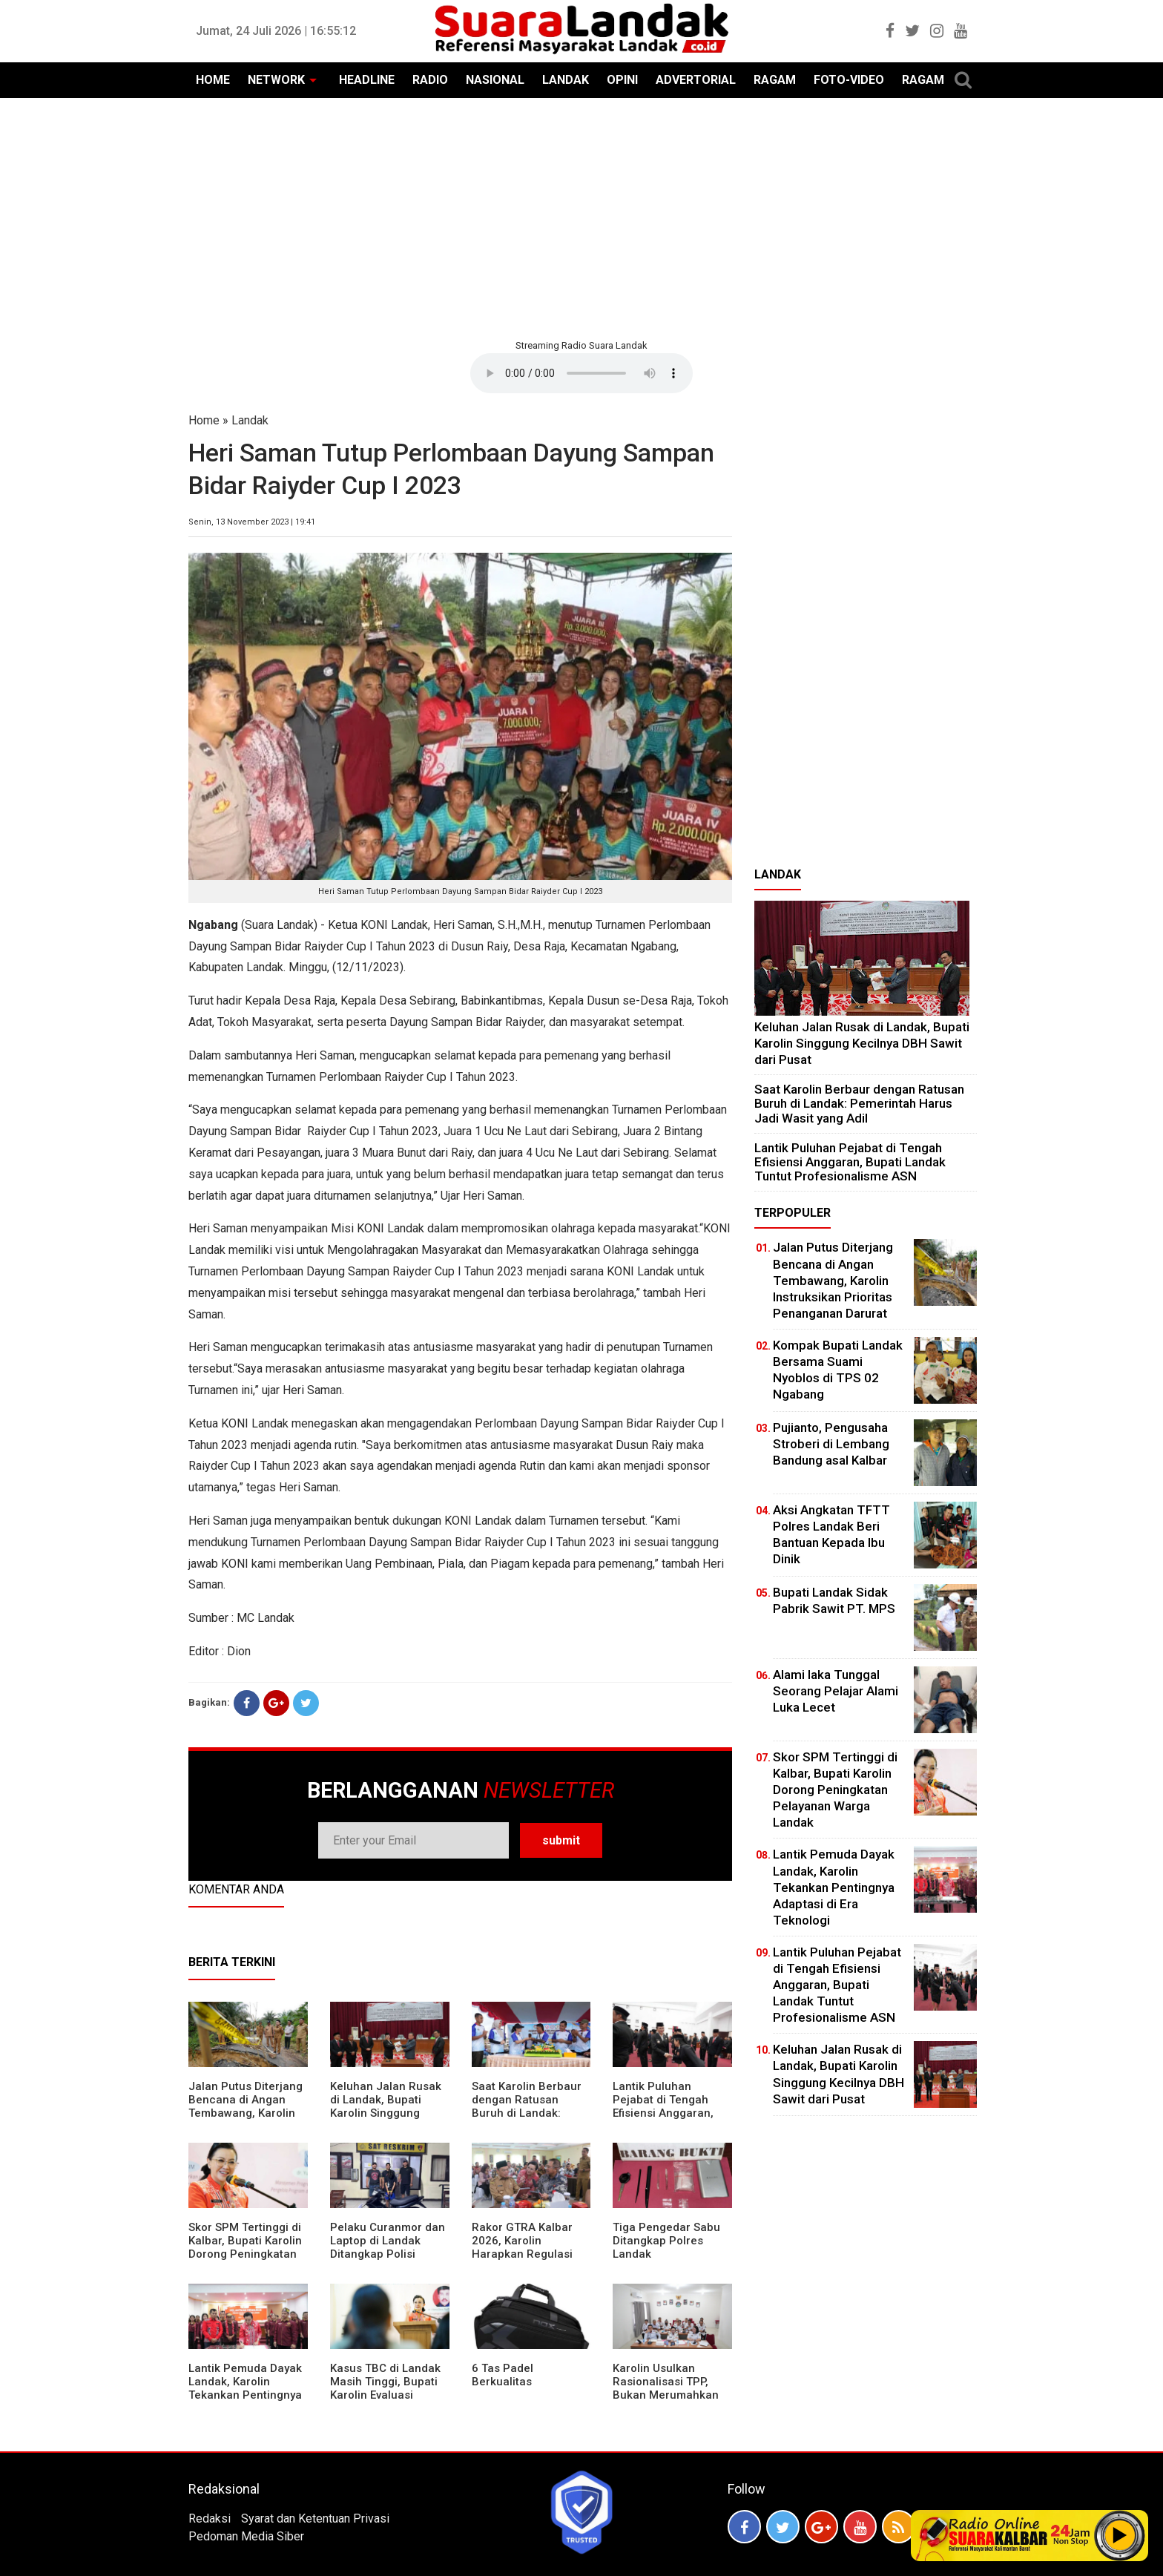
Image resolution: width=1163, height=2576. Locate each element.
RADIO (430, 80)
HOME (213, 80)
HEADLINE (367, 80)
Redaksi (209, 2518)
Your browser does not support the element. (581, 373)
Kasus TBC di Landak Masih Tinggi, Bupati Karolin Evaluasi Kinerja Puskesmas (385, 2388)
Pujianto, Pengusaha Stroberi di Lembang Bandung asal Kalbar (831, 1444)
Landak (249, 420)
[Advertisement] (581, 217)
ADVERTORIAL (696, 80)
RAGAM (775, 80)
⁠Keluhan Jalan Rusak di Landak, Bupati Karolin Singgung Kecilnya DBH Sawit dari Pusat (385, 2113)
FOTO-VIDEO (849, 80)
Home (204, 420)
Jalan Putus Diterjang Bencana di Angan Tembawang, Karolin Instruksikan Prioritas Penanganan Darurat (245, 2113)
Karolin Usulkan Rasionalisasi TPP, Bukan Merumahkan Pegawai (666, 2388)
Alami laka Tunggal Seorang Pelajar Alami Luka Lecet (835, 1691)
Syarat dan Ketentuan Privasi (315, 2518)
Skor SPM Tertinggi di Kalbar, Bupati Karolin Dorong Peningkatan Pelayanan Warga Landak (245, 2254)
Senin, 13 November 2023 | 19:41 (251, 522)
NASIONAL (495, 80)
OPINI (622, 80)
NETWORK (276, 80)
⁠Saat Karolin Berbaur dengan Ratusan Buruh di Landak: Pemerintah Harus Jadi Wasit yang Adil (527, 2113)
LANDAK (565, 80)
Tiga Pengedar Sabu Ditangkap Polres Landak (666, 2241)
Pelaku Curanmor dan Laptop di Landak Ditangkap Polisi (387, 2241)
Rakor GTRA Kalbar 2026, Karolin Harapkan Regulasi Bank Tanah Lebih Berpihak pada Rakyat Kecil (529, 2261)
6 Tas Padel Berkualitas (502, 2375)
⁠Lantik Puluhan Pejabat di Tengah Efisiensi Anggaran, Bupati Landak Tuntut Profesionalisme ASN (669, 2113)
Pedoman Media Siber (246, 2536)
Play (1120, 2535)
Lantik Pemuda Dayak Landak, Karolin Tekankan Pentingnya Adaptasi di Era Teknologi (245, 2395)
